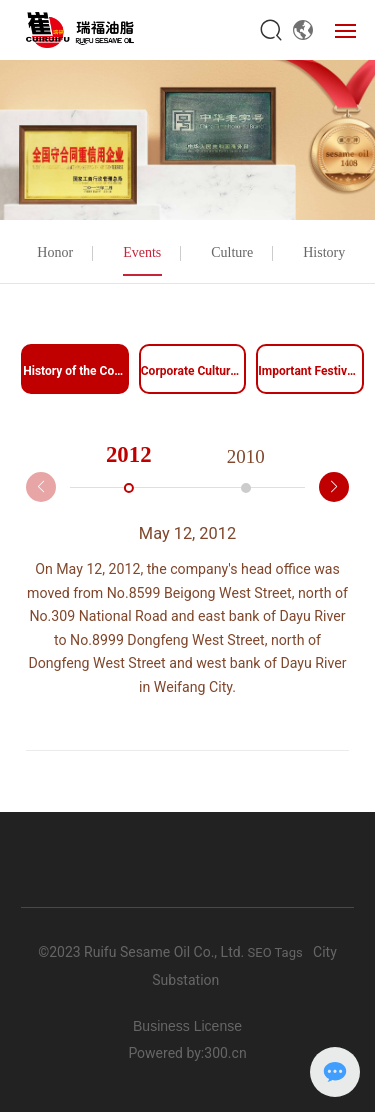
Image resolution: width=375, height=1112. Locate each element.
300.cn (225, 1053)
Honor (55, 252)
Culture (232, 252)
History (324, 252)
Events (142, 252)
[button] (334, 487)
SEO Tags (273, 952)
